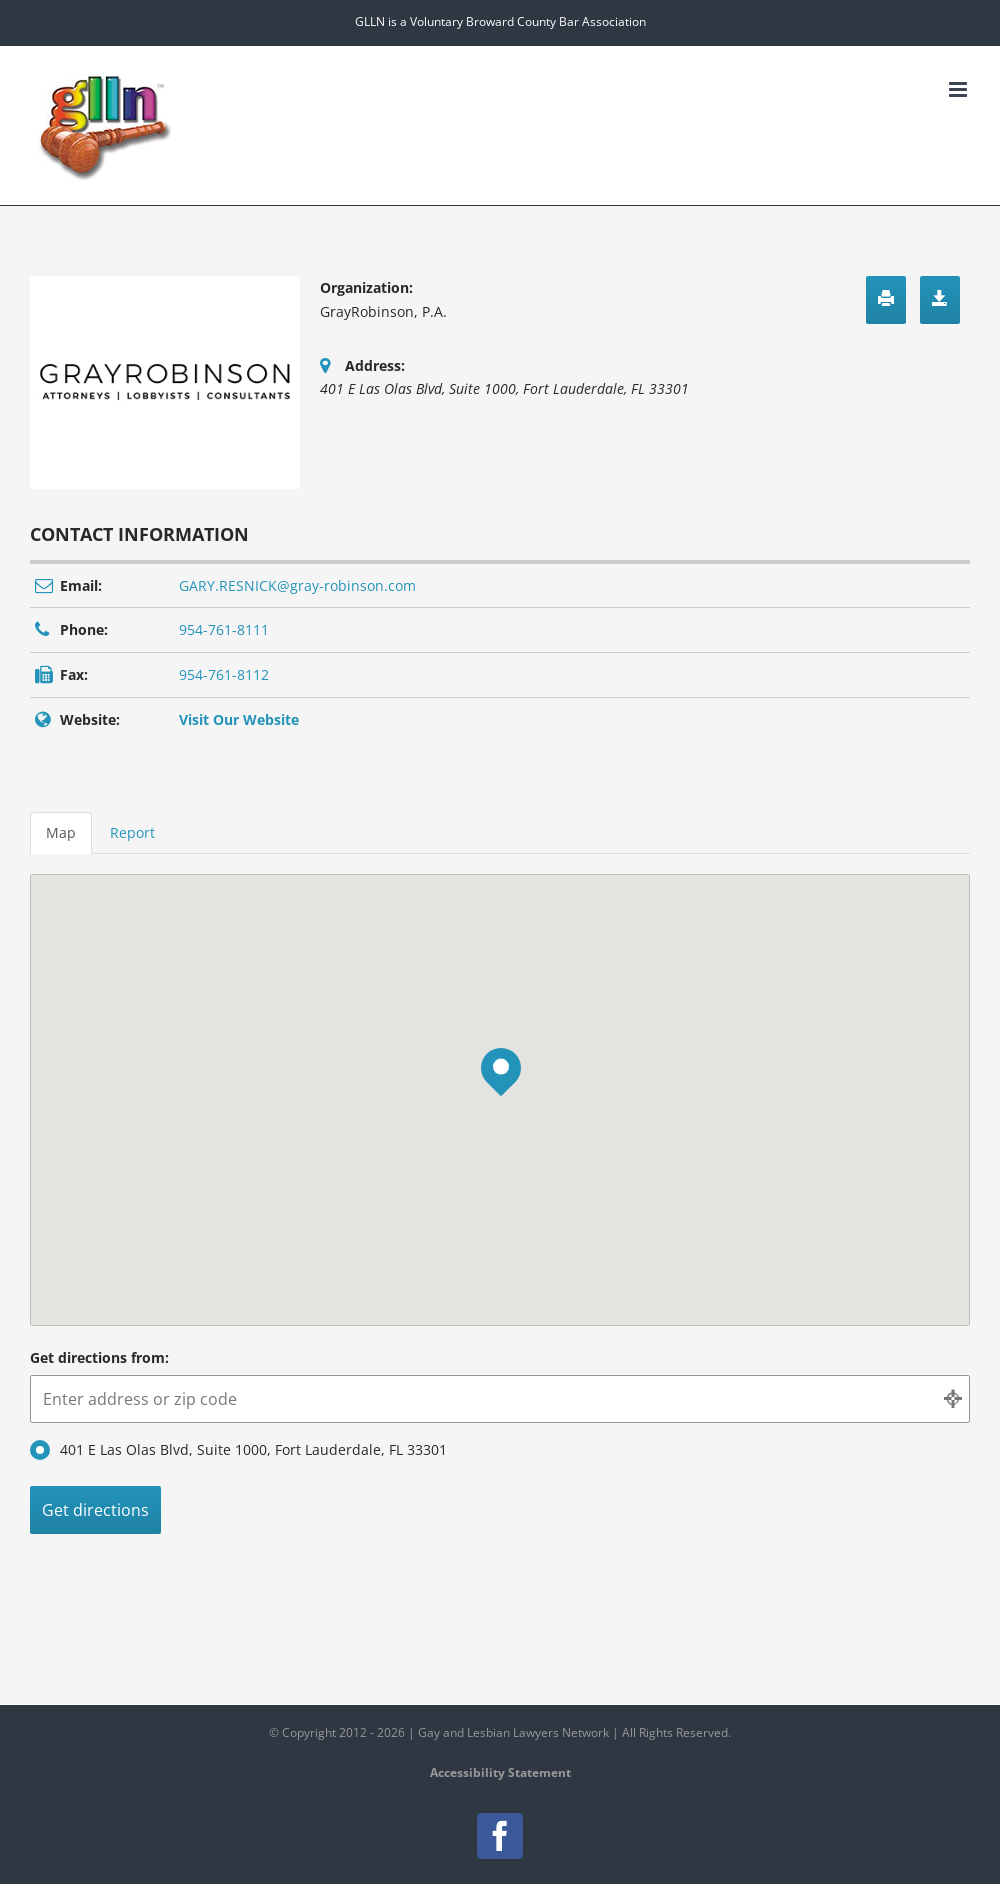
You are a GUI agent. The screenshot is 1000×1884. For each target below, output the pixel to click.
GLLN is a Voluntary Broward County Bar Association (500, 21)
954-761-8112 (224, 674)
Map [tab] (61, 832)
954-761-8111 (224, 629)
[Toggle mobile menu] (959, 89)
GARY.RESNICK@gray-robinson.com (297, 585)
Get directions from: (99, 1357)
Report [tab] (132, 832)
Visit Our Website (239, 719)
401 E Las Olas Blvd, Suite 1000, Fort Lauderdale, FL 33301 (238, 1450)
